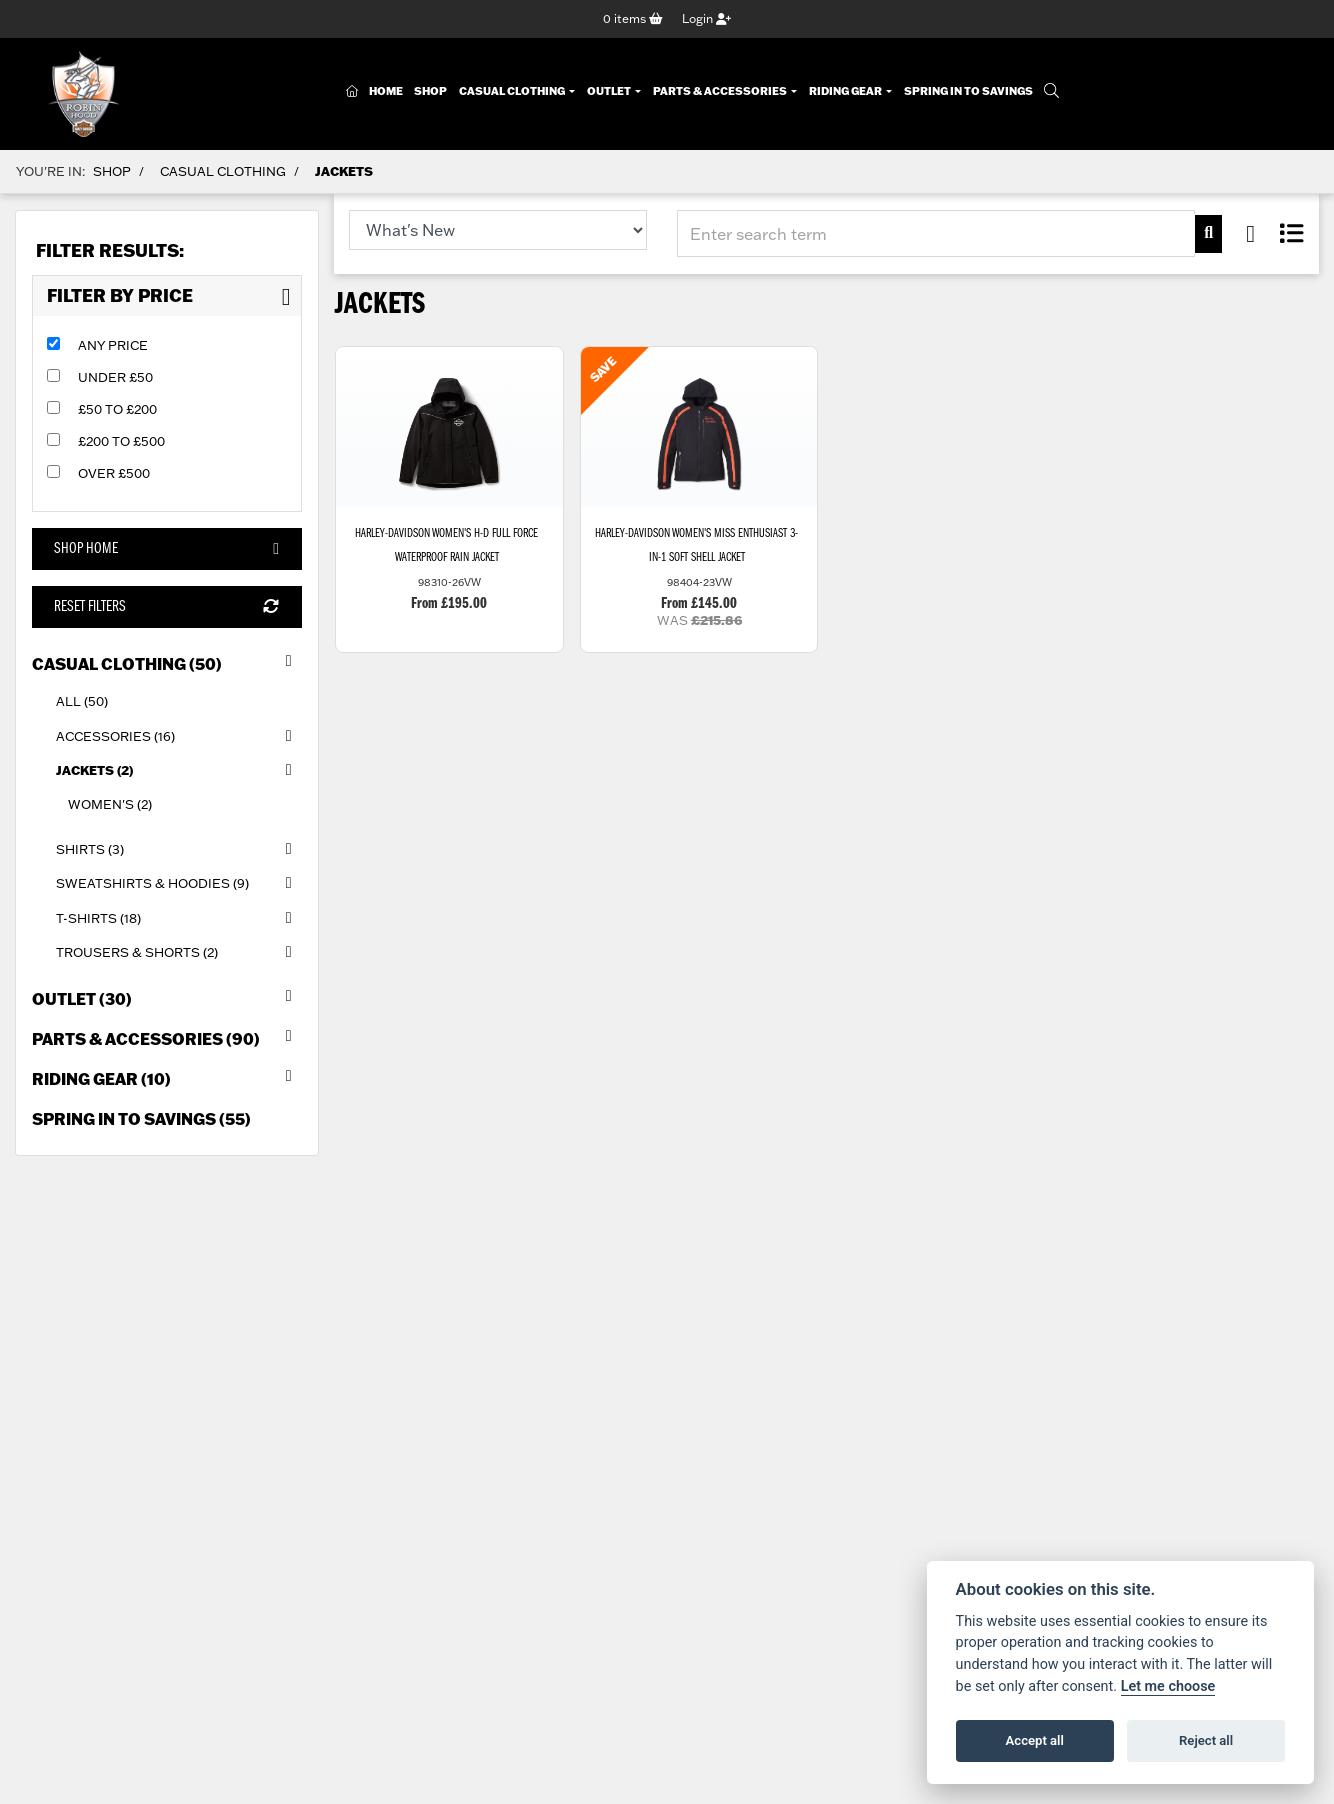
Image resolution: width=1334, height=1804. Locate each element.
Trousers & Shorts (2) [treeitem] (179, 952)
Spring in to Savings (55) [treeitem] (141, 1118)
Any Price (113, 345)
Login (706, 18)
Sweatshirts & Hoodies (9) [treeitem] (179, 884)
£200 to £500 (121, 441)
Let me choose (1168, 1686)
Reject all (1206, 1740)
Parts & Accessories (721, 92)
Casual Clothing (513, 92)
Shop (430, 92)
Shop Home (166, 549)
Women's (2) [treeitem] (110, 804)
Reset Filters (166, 608)
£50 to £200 (117, 409)
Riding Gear (846, 92)
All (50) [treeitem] (82, 702)
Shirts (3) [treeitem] (179, 849)
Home (386, 92)
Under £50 (115, 377)
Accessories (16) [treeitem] (179, 736)
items (633, 18)
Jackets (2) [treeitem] (179, 770)
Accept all (1035, 1740)
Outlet (610, 92)
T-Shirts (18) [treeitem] (179, 918)
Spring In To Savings (968, 92)
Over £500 (114, 473)
